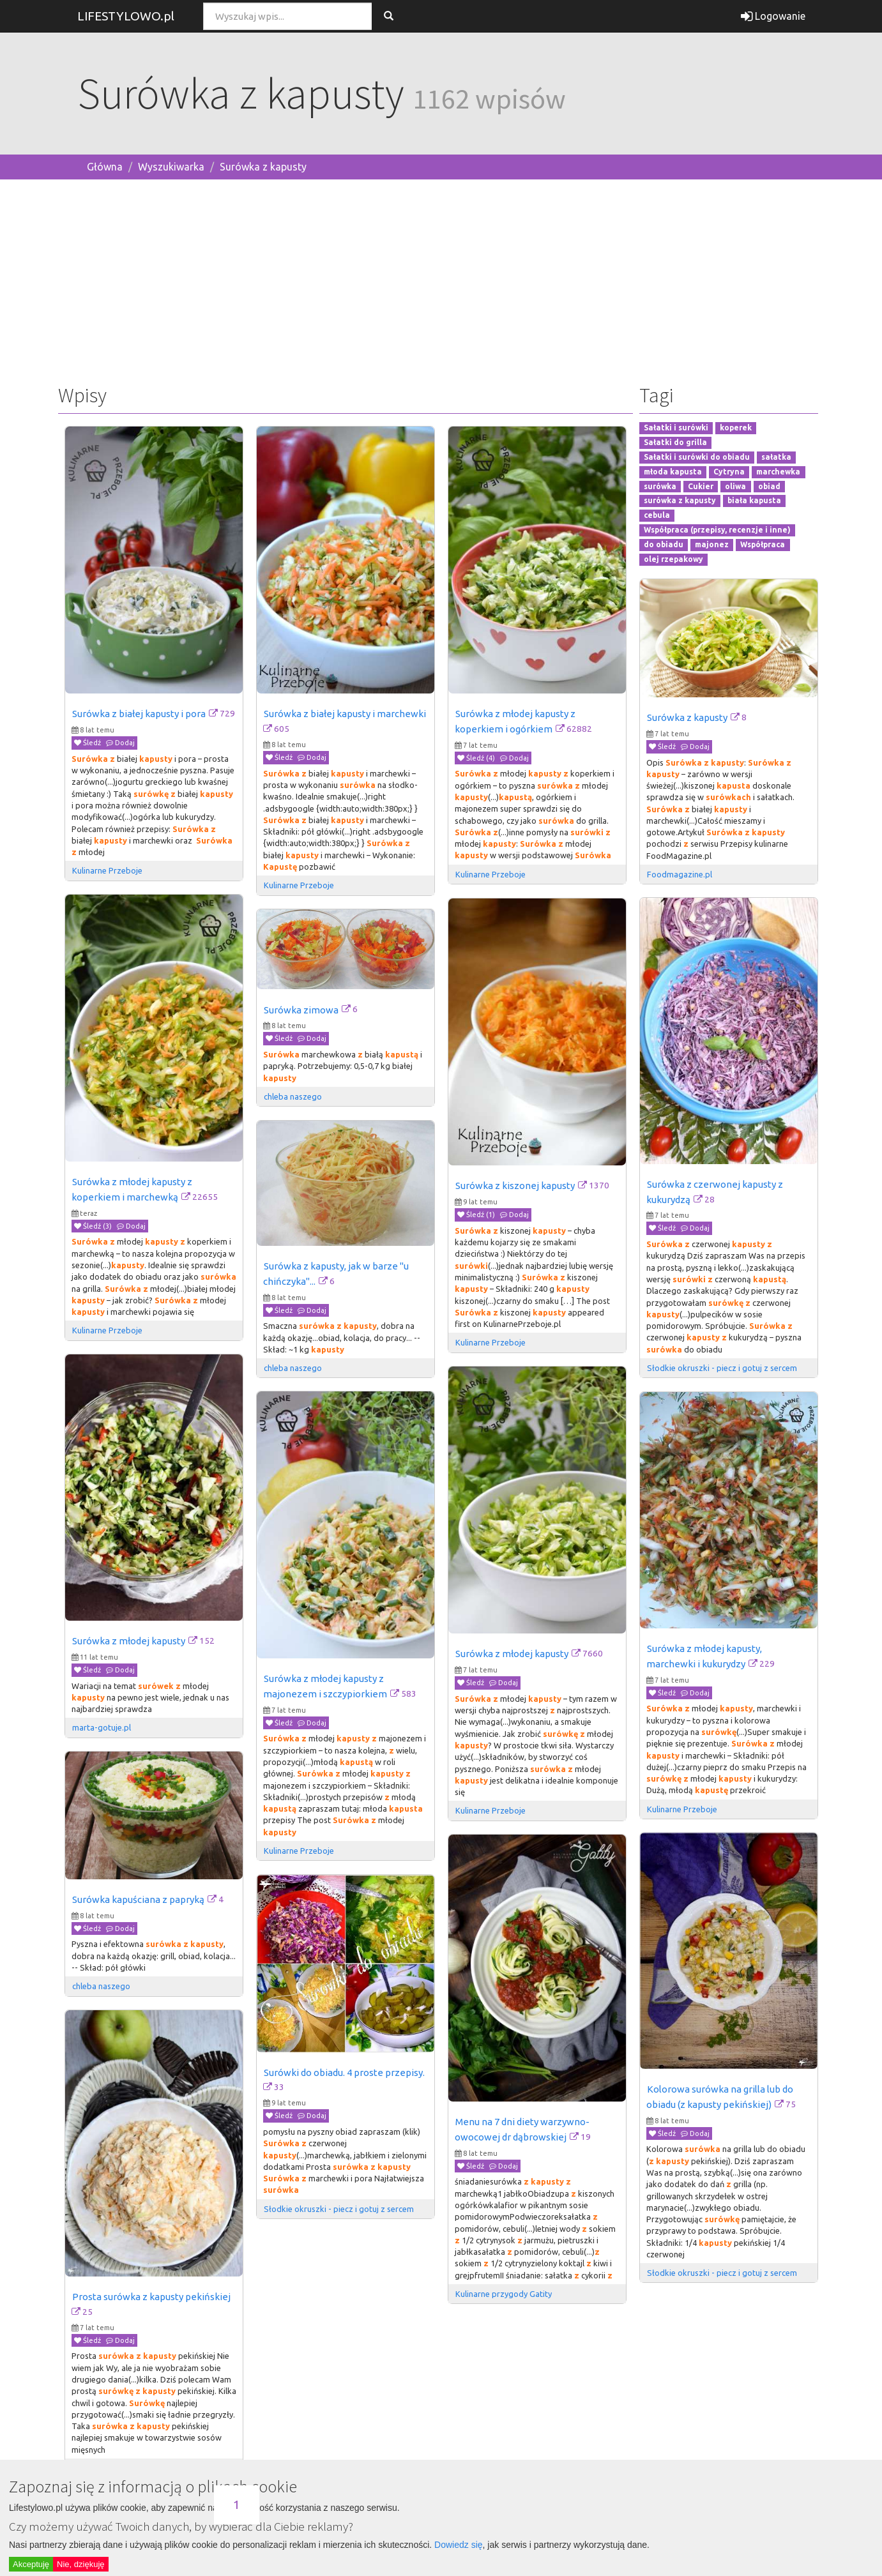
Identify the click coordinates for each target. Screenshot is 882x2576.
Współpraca (762, 544)
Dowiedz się (458, 2545)
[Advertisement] (441, 279)
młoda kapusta (673, 471)
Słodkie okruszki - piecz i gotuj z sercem (722, 1367)
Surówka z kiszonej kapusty (515, 1185)
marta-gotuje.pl (101, 1727)
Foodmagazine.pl (679, 874)
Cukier (700, 486)
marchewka (778, 471)
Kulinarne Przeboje (107, 870)
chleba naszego (293, 1096)
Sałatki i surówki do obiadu (697, 457)
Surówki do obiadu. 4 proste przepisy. (344, 2072)
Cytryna (729, 471)
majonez (712, 544)
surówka (660, 486)
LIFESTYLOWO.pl (125, 16)
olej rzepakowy (673, 559)
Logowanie (773, 16)
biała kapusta (754, 501)
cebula (657, 515)
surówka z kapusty (680, 501)
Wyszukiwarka (171, 166)
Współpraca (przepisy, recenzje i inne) (717, 530)
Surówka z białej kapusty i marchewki (345, 713)
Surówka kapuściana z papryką (138, 1899)
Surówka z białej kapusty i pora (139, 713)
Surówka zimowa (301, 1009)
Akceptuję (31, 2564)
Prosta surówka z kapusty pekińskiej (151, 2296)
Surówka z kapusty (263, 166)
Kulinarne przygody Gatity (503, 2293)
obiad (769, 486)
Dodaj (120, 742)
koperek (736, 428)
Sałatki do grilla (675, 442)
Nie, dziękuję (80, 2564)
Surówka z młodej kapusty (128, 1640)
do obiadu (663, 544)
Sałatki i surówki (676, 428)
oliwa (735, 486)
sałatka (776, 457)
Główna (105, 166)
